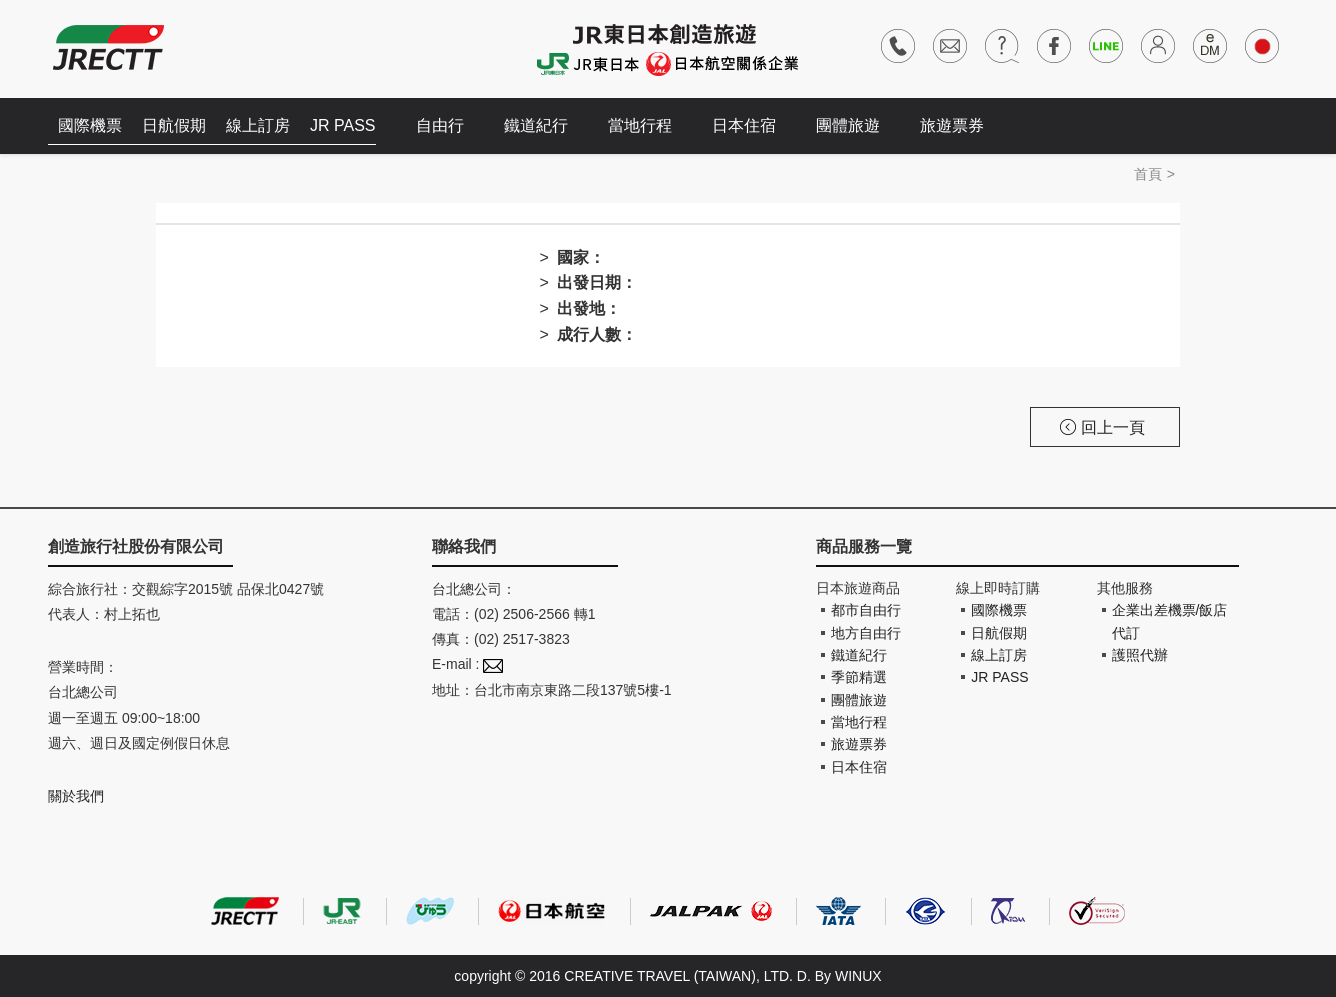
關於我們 (76, 796)
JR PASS (343, 125)
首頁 (1148, 174)
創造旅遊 (108, 47)
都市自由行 (866, 610)
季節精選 (859, 677)
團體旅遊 (848, 125)
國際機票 (90, 125)
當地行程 (640, 125)
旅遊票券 (952, 125)
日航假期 (174, 125)
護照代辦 (1140, 655)
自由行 (440, 125)
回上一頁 (1102, 427)
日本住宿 (744, 125)
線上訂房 (258, 125)
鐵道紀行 (536, 125)
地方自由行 (866, 633)
